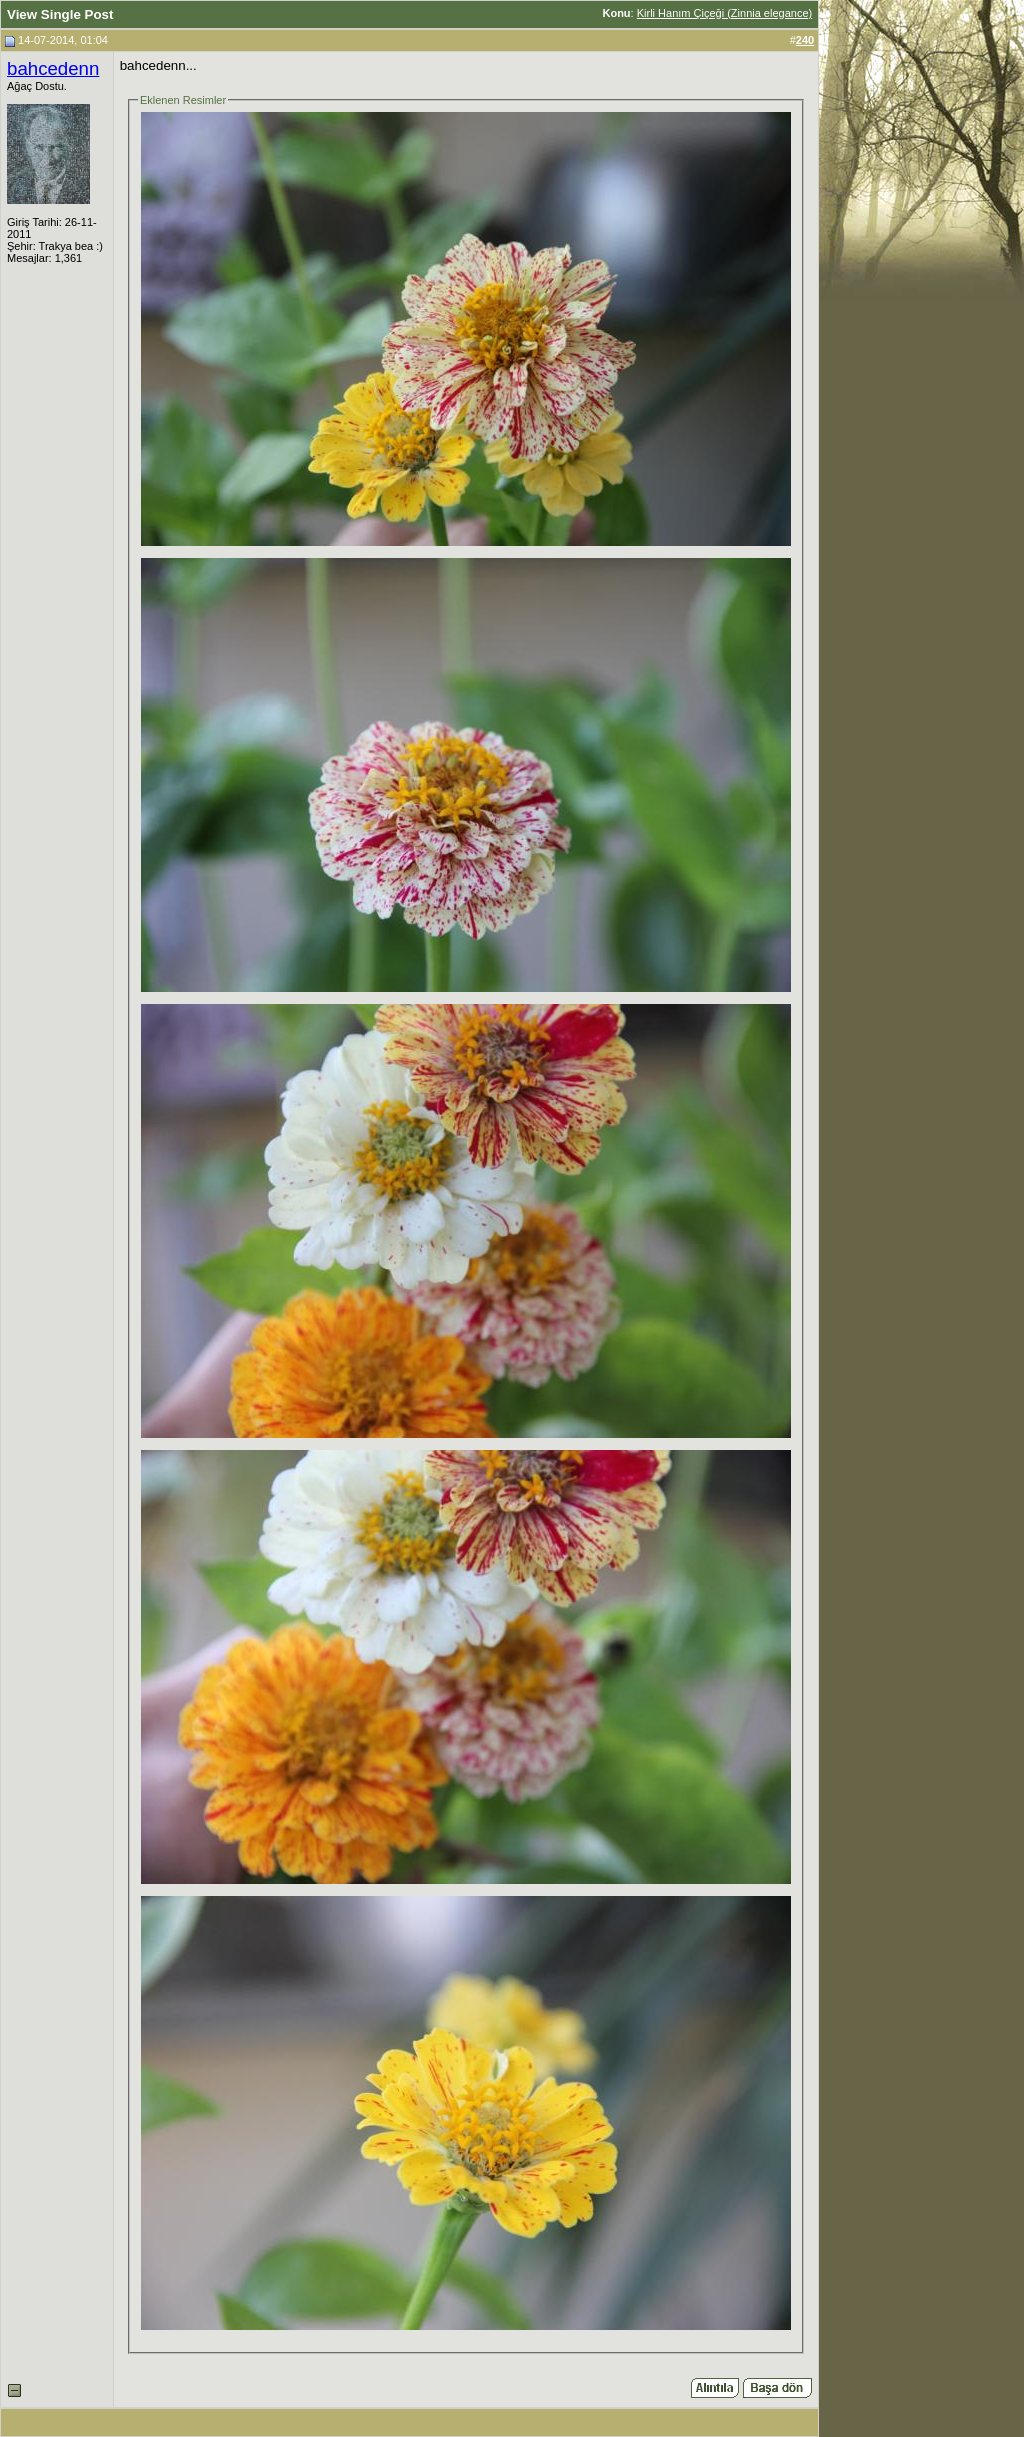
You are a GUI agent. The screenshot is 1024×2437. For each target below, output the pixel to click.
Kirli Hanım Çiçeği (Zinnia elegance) (724, 13)
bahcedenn (53, 68)
